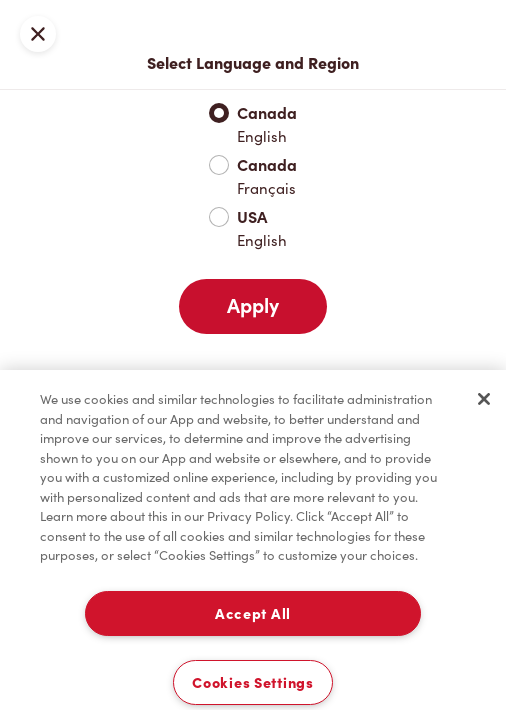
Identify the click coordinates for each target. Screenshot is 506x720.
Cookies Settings (253, 682)
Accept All (253, 613)
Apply (253, 306)
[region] (253, 545)
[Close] (484, 399)
